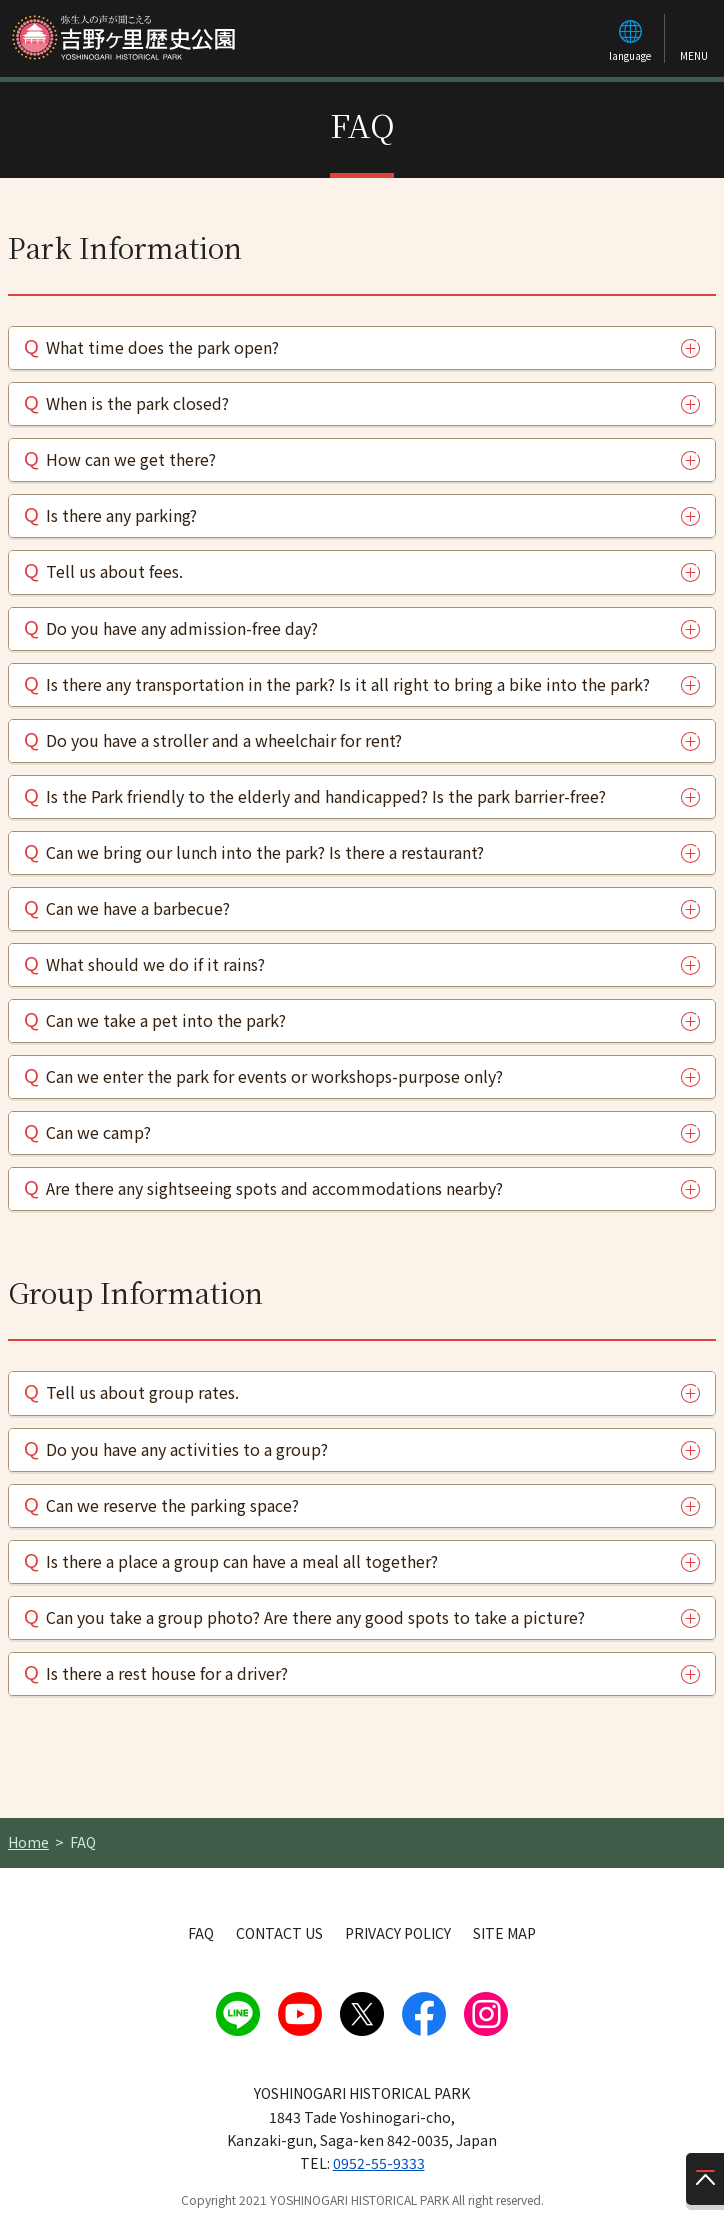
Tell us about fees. (114, 571)
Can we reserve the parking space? (172, 1505)
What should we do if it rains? (155, 964)
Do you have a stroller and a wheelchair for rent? (224, 740)
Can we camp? (98, 1132)
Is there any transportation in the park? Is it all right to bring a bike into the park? (348, 684)
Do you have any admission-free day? (182, 628)
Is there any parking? (121, 515)
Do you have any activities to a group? (187, 1449)
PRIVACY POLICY (398, 1933)
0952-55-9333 (379, 2163)
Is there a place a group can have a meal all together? (242, 1561)
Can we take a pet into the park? (166, 1020)
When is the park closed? (137, 403)
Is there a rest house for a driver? (167, 1673)
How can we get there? (131, 459)
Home (28, 1842)
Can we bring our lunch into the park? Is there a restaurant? (265, 852)
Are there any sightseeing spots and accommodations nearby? (274, 1188)
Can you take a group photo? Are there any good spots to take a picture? (315, 1617)
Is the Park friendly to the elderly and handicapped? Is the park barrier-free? (326, 796)
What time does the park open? (162, 347)
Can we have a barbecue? (138, 908)
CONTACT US (279, 1933)
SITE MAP (504, 1933)
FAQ (201, 1933)
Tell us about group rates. (142, 1392)
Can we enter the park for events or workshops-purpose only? (274, 1076)
